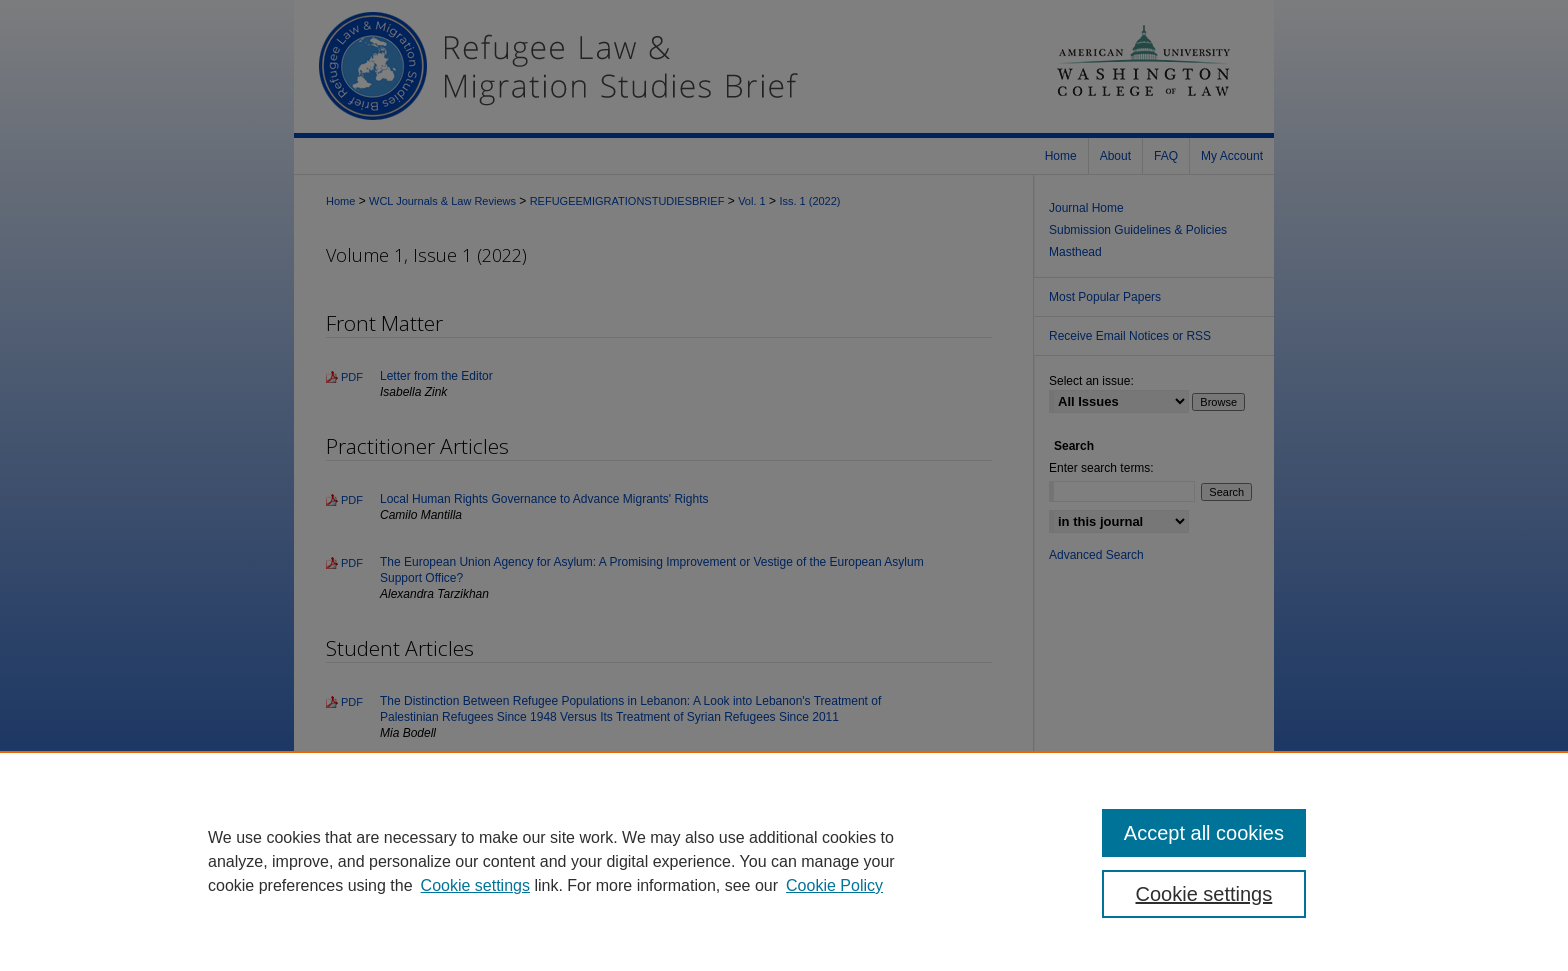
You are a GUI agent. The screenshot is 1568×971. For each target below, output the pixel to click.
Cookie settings (475, 885)
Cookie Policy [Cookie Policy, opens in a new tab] (834, 885)
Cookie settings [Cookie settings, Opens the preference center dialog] (1204, 894)
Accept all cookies (1204, 833)
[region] (784, 861)
